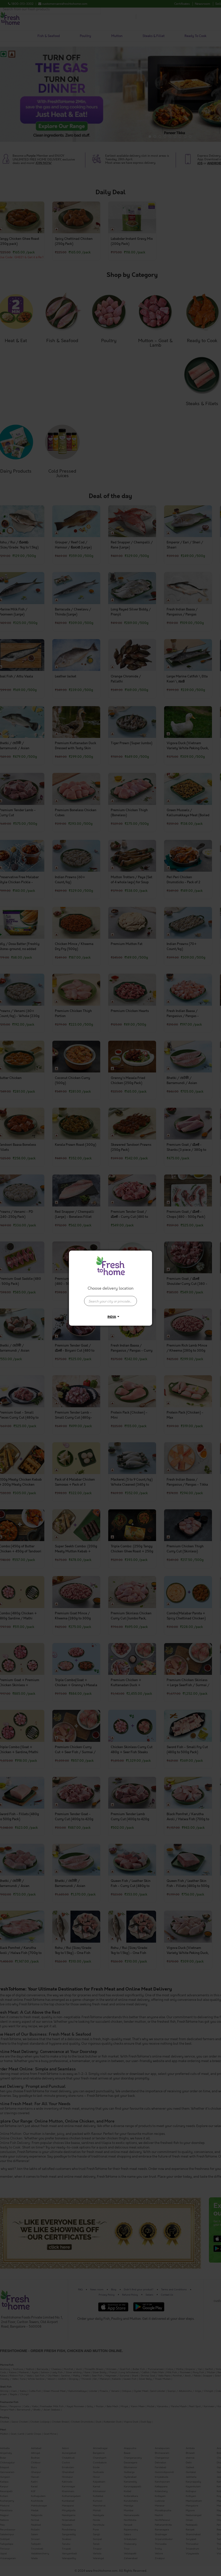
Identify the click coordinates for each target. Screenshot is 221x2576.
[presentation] (110, 1301)
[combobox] (110, 1298)
